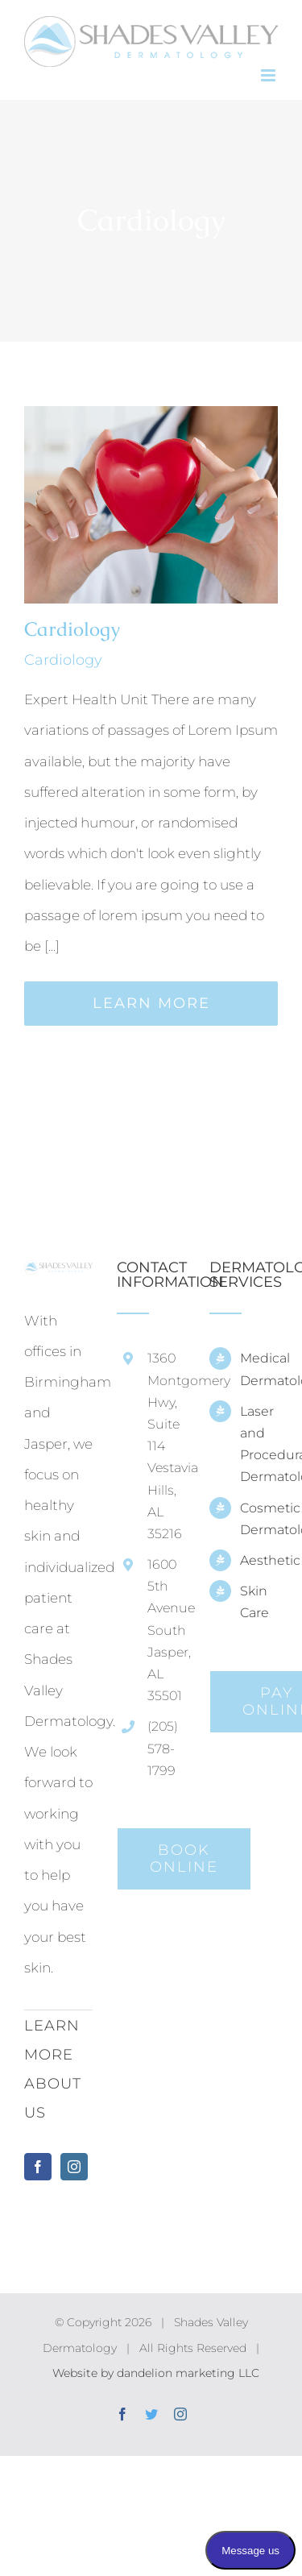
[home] (58, 1275)
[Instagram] (74, 2166)
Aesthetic (259, 1560)
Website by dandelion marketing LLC (155, 2373)
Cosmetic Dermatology (259, 1518)
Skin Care (254, 1601)
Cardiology (72, 628)
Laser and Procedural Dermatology (259, 1444)
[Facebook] (38, 2166)
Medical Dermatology (259, 1369)
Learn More (151, 1003)
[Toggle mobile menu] (269, 75)
